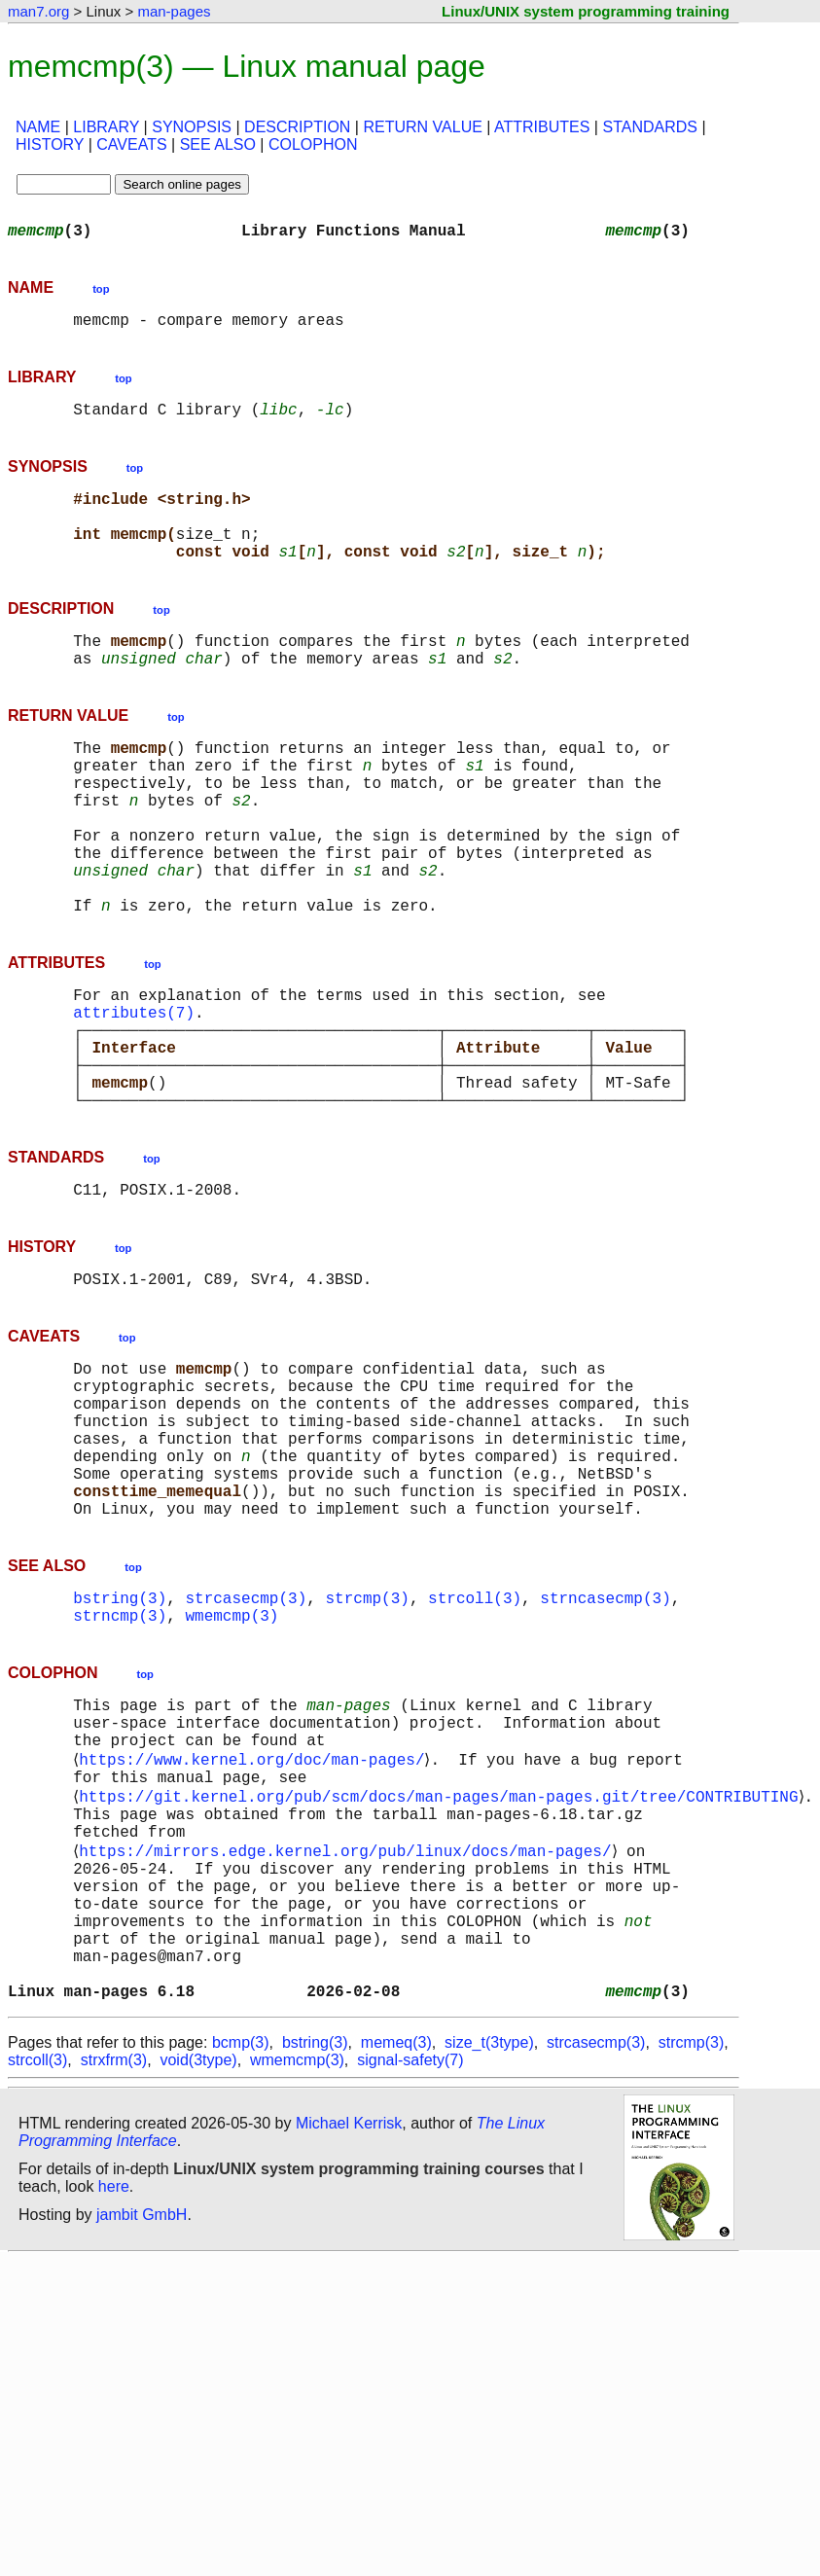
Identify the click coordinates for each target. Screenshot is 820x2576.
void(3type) (198, 2272)
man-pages (173, 11)
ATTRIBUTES (541, 127)
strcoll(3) (474, 1745)
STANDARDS (649, 127)
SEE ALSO (218, 144)
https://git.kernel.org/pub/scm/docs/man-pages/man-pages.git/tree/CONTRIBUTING (442, 1967)
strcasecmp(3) (245, 1745)
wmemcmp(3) (231, 1766)
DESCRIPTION (297, 127)
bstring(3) (119, 1745)
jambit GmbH (141, 2426)
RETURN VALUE (422, 127)
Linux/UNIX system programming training (586, 11)
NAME (38, 127)
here (113, 2398)
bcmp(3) (240, 2254)
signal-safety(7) (410, 2272)
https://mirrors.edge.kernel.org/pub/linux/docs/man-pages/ (349, 2031)
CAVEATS (131, 144)
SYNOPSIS (192, 127)
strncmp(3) (119, 1766)
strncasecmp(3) (605, 1745)
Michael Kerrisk (349, 2335)
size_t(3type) (489, 2254)
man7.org (38, 11)
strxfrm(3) (114, 2272)
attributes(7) (134, 1093)
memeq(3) (396, 2254)
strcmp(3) (367, 1745)
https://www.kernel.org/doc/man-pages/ (255, 1924)
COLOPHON (313, 144)
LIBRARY (106, 127)
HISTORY (50, 144)
